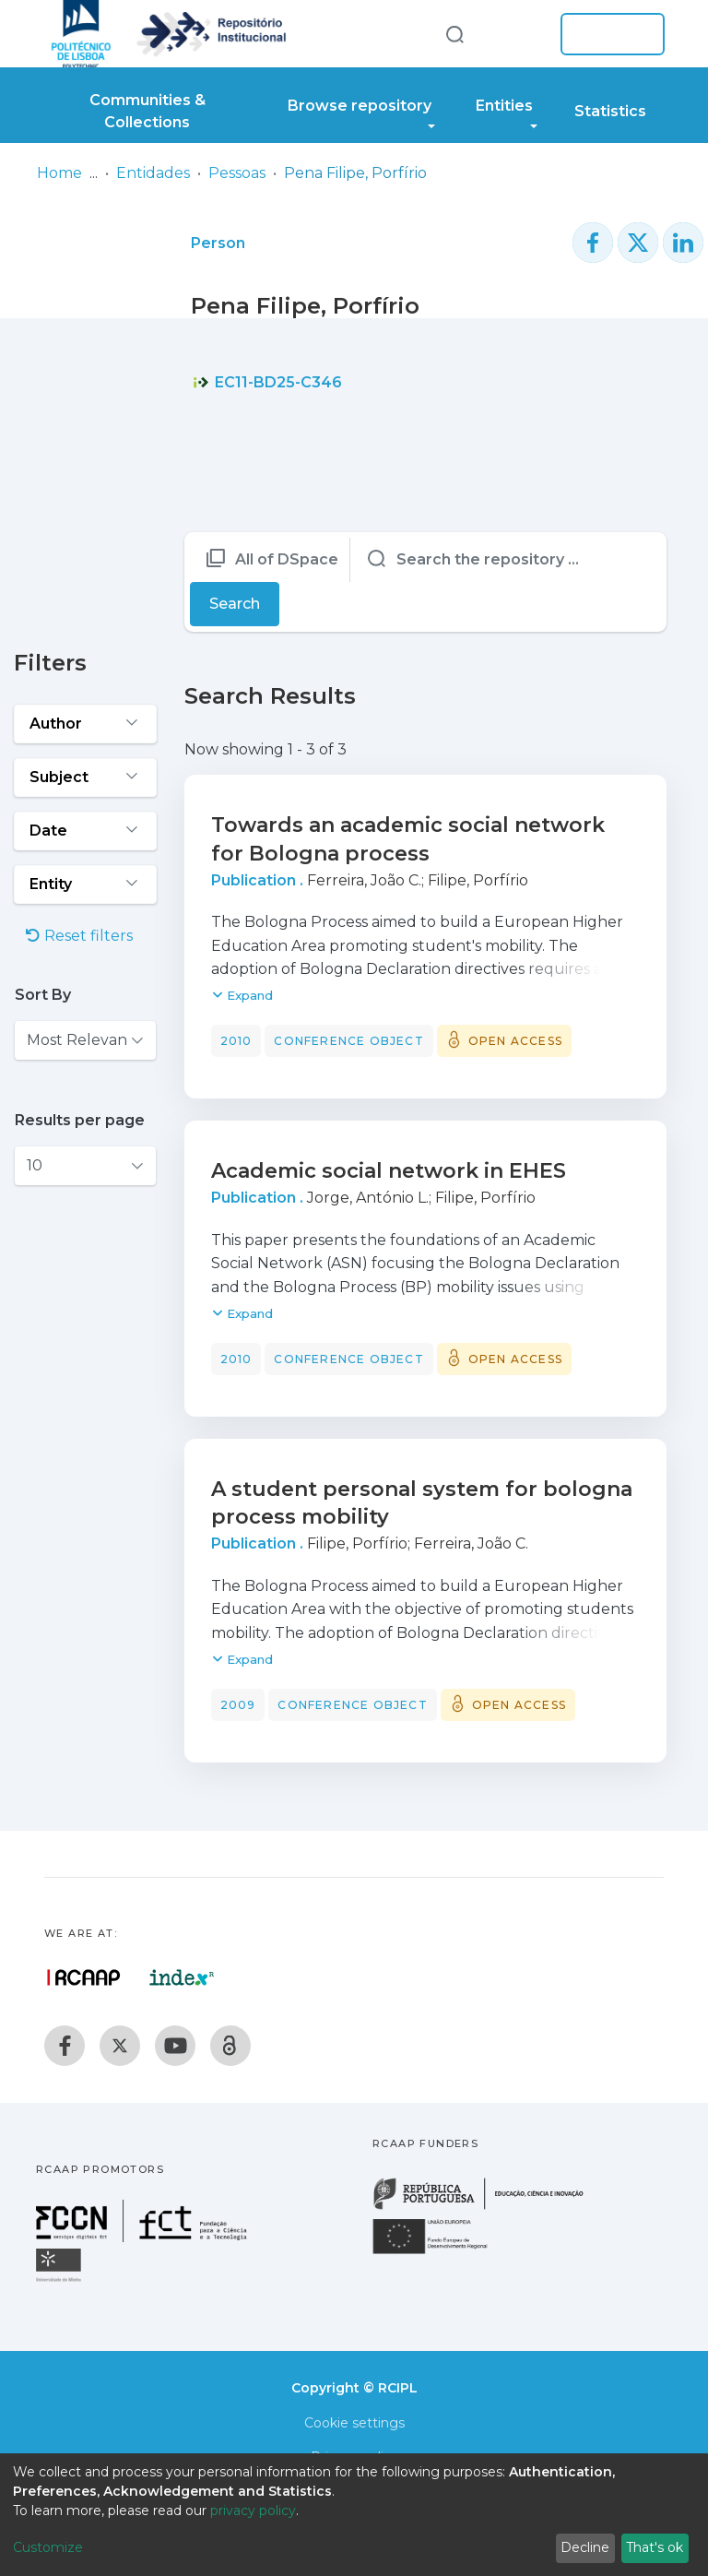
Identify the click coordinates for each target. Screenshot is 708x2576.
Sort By (43, 994)
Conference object (348, 1041)
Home (59, 173)
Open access (515, 1041)
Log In (607, 34)
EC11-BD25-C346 (267, 382)
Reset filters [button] (79, 935)
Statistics (610, 111)
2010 (236, 1041)
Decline (584, 2547)
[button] (518, 34)
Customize (48, 2547)
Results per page (80, 1120)
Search (234, 603)
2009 (238, 1705)
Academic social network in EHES (388, 1170)
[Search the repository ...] (506, 560)
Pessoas (237, 173)
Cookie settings (354, 2423)
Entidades (153, 173)
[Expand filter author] (85, 724)
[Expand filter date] (85, 831)
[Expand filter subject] (85, 777)
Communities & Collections (147, 111)
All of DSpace (286, 559)
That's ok (654, 2547)
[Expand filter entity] (85, 884)
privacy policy (253, 2510)
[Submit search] (454, 33)
